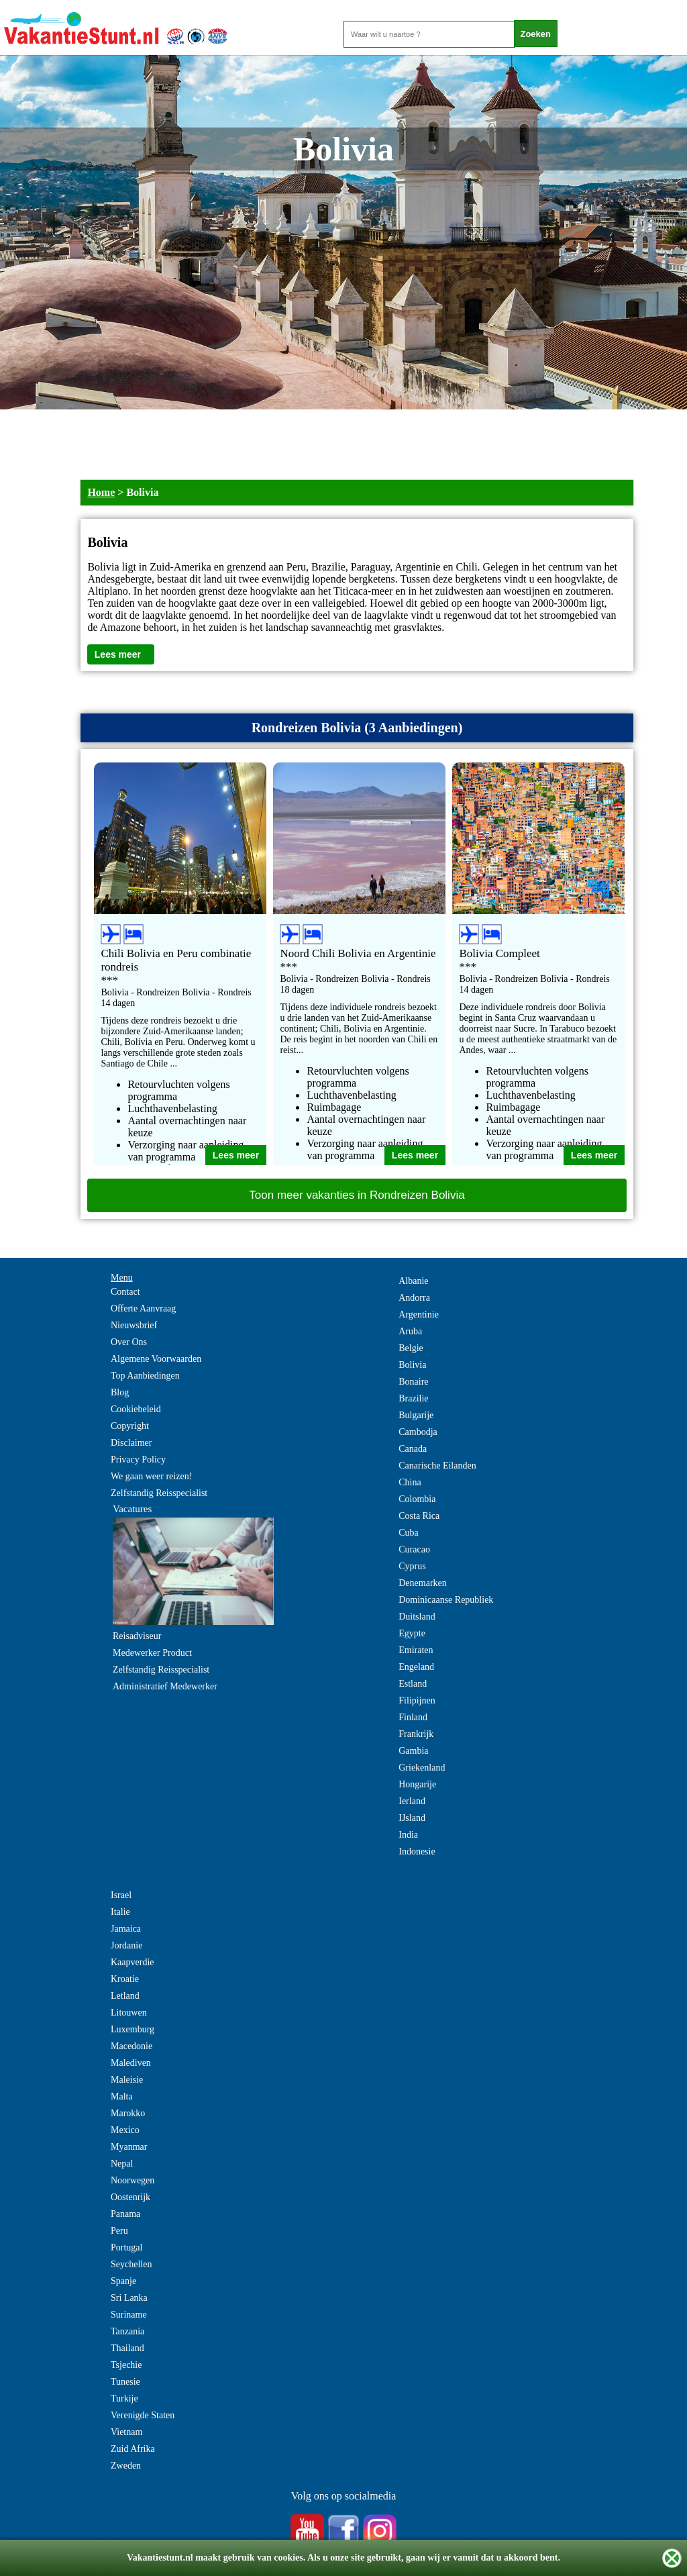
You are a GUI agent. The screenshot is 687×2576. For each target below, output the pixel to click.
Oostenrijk (130, 2197)
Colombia (417, 1499)
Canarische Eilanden (437, 1465)
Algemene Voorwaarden (156, 1359)
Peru (119, 2231)
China (410, 1482)
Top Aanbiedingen (145, 1376)
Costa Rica (419, 1516)
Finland (413, 1717)
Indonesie (417, 1851)
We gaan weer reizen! (151, 1476)
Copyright (130, 1426)
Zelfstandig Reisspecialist (159, 1493)
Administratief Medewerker (165, 1686)
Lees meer (118, 654)
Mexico (125, 2130)
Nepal (122, 2164)
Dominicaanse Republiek (446, 1600)
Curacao (414, 1549)
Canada (413, 1449)
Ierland (412, 1801)
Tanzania (127, 2331)
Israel (121, 1895)
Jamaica (126, 1929)
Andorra (414, 1298)
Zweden (126, 2466)
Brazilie (413, 1398)
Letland (125, 1996)
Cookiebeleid (136, 1409)
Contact (125, 1292)
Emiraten (416, 1650)
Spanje (123, 2281)
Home (101, 492)
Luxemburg (132, 2029)
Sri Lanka (129, 2298)
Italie (120, 1912)
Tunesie (125, 2382)
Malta (122, 2096)
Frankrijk (416, 1734)
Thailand (127, 2348)
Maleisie (127, 2080)
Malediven (131, 2063)
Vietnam (126, 2432)
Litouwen (129, 2013)
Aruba (410, 1331)
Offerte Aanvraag (143, 1308)
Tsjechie (126, 2365)
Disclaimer (131, 1443)
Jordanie (126, 1945)
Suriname (129, 2315)
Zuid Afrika (133, 2449)
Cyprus (412, 1566)
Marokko (128, 2113)
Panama (125, 2214)
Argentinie (419, 1314)
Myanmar (129, 2147)
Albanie (413, 1281)
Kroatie (125, 1979)
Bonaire (413, 1382)
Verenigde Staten (142, 2415)
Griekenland (422, 1768)
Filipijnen (417, 1700)
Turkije (124, 2398)
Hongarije (417, 1784)
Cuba (409, 1533)
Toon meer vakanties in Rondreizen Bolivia (356, 1195)
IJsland (412, 1818)
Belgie (411, 1348)
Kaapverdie (132, 1962)
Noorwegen (132, 2180)
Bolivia (412, 1365)
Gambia (413, 1751)
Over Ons (129, 1342)
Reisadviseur (137, 1636)
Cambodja (418, 1432)
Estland (413, 1684)
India (408, 1835)
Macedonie (131, 2046)
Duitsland (417, 1617)
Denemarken (423, 1583)
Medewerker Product (152, 1653)
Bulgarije (416, 1415)
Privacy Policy (138, 1459)
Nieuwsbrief (134, 1325)
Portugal (126, 2247)
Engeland (416, 1667)
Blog (120, 1392)
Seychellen (131, 2264)
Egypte (412, 1633)
